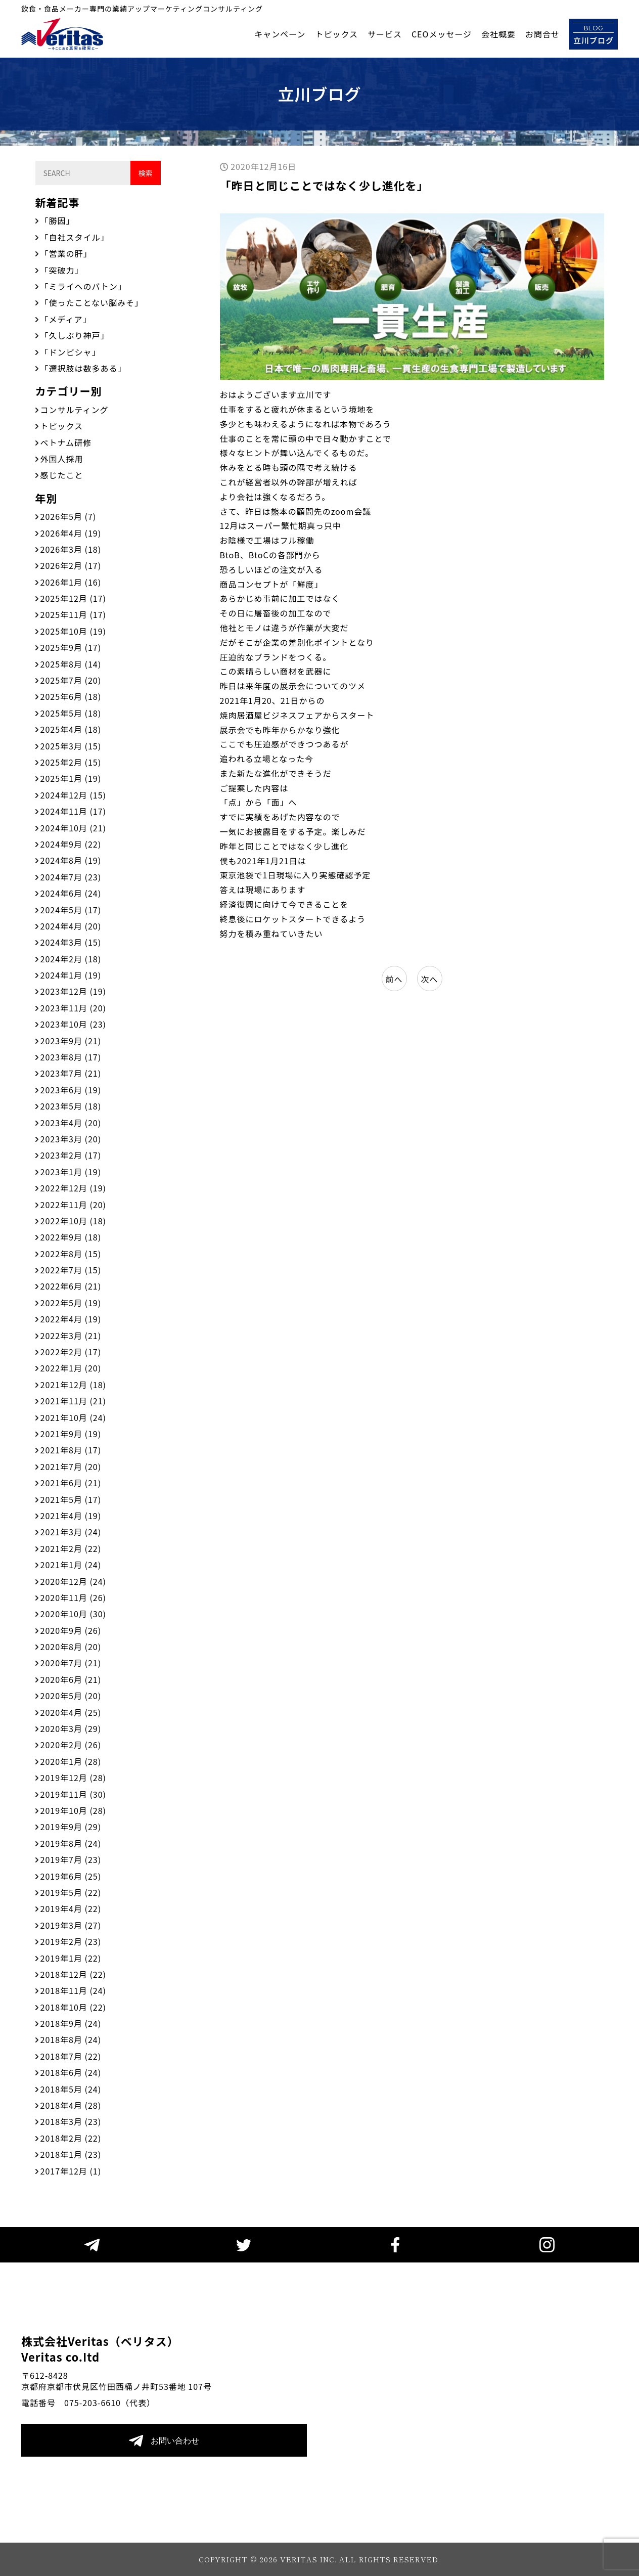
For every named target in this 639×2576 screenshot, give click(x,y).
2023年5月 (71, 1106)
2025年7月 (71, 680)
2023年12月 (73, 991)
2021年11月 (73, 1400)
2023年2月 (71, 1155)
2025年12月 (73, 598)
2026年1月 (71, 582)
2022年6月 (71, 1286)
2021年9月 (71, 1433)
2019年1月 (71, 1958)
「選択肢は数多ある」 (83, 368)
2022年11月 (73, 1204)
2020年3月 (71, 1728)
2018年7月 (71, 2056)
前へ (393, 979)
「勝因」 (57, 220)
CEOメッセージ (442, 34)
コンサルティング (74, 409)
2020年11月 (73, 1597)
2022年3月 (71, 1335)
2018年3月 (71, 2121)
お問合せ (542, 34)
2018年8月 (71, 2039)
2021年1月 (71, 1564)
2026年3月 (71, 549)
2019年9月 (71, 1826)
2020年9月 (71, 1630)
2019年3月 (71, 1925)
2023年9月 (71, 1040)
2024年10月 (73, 827)
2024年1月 (71, 975)
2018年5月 (71, 2089)
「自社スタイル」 (74, 237)
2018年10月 (73, 2007)
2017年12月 (71, 2171)
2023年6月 (71, 1089)
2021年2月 (71, 1548)
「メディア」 (66, 319)
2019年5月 (71, 1892)
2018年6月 (71, 2072)
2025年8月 (71, 664)
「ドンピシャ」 (70, 352)
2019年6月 (71, 1876)
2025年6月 (71, 696)
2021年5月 (71, 1499)
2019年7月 (71, 1859)
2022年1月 (71, 1367)
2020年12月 (73, 1581)
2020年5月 (71, 1695)
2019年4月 (71, 1908)
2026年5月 (68, 516)
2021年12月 (73, 1384)
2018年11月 (73, 1990)
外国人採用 (61, 458)
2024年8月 (71, 860)
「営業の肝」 (66, 253)
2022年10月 (73, 1220)
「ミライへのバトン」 (83, 286)
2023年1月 (71, 1171)
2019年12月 (73, 1777)
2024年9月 (71, 844)
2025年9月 (71, 647)
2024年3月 (71, 942)
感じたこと (61, 474)
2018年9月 (71, 2023)
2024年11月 (73, 811)
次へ (429, 979)
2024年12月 (73, 795)
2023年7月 (71, 1073)
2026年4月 (71, 533)
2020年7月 (71, 1662)
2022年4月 (71, 1318)
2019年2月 (71, 1941)
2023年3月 (71, 1138)
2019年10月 (73, 1810)
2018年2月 (71, 2138)
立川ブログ (593, 34)
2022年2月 (71, 1351)
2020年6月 (71, 1679)
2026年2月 (71, 565)
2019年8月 (71, 1843)
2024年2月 (71, 958)
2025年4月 (71, 729)
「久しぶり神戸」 (74, 335)
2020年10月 (73, 1613)
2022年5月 (71, 1302)
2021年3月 (71, 1531)
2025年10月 (73, 631)
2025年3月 (71, 745)
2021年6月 (71, 1482)
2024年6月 (71, 893)
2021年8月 (71, 1449)
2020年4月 (71, 1712)
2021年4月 (71, 1515)
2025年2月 (71, 762)
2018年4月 (71, 2105)
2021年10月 (73, 1417)
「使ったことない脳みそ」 (92, 302)
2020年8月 (71, 1646)
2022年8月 (71, 1253)
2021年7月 (71, 1466)
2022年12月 (73, 1187)
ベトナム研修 (66, 442)
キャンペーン (279, 34)
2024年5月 (71, 909)
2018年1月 (71, 2154)
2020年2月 (71, 1744)
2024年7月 (71, 876)
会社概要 (498, 34)
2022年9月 (71, 1236)
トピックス (336, 34)
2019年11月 (73, 1794)
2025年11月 (73, 614)
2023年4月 (71, 1122)
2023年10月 (73, 1024)
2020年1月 (71, 1761)
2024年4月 (71, 925)
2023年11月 (73, 1007)
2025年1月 (71, 778)
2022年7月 (71, 1269)
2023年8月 (71, 1056)
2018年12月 (73, 1974)
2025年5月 (71, 713)
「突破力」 (61, 270)
